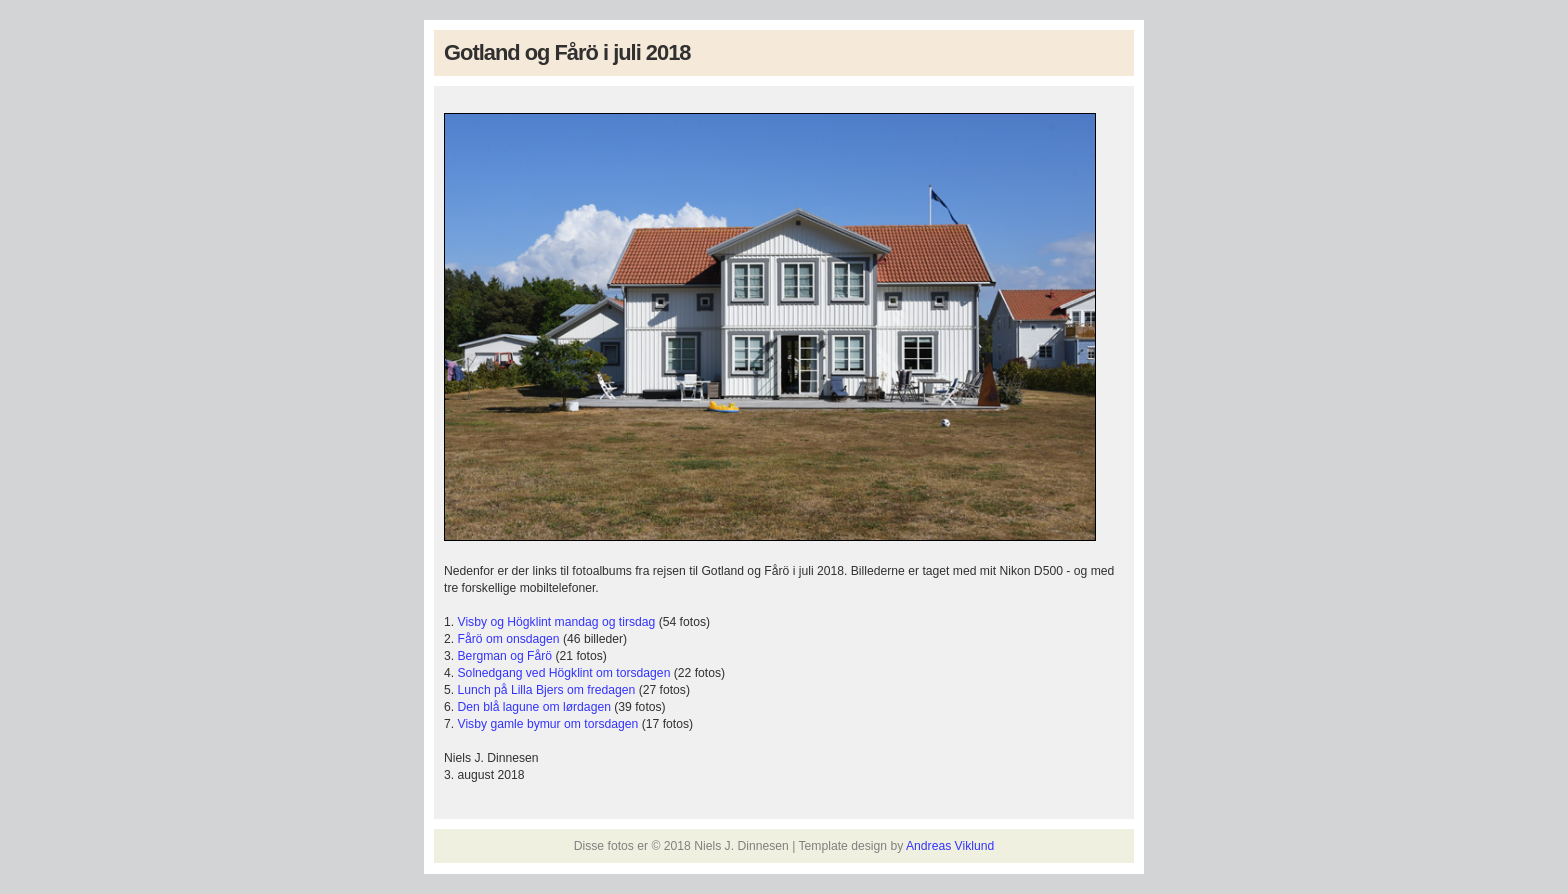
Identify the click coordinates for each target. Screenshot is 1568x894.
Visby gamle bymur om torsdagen (548, 724)
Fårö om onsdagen (509, 639)
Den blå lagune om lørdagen (534, 707)
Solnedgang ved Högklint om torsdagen (564, 673)
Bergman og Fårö (505, 656)
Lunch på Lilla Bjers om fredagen (547, 690)
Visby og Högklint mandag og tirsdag (557, 622)
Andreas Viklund (950, 846)
